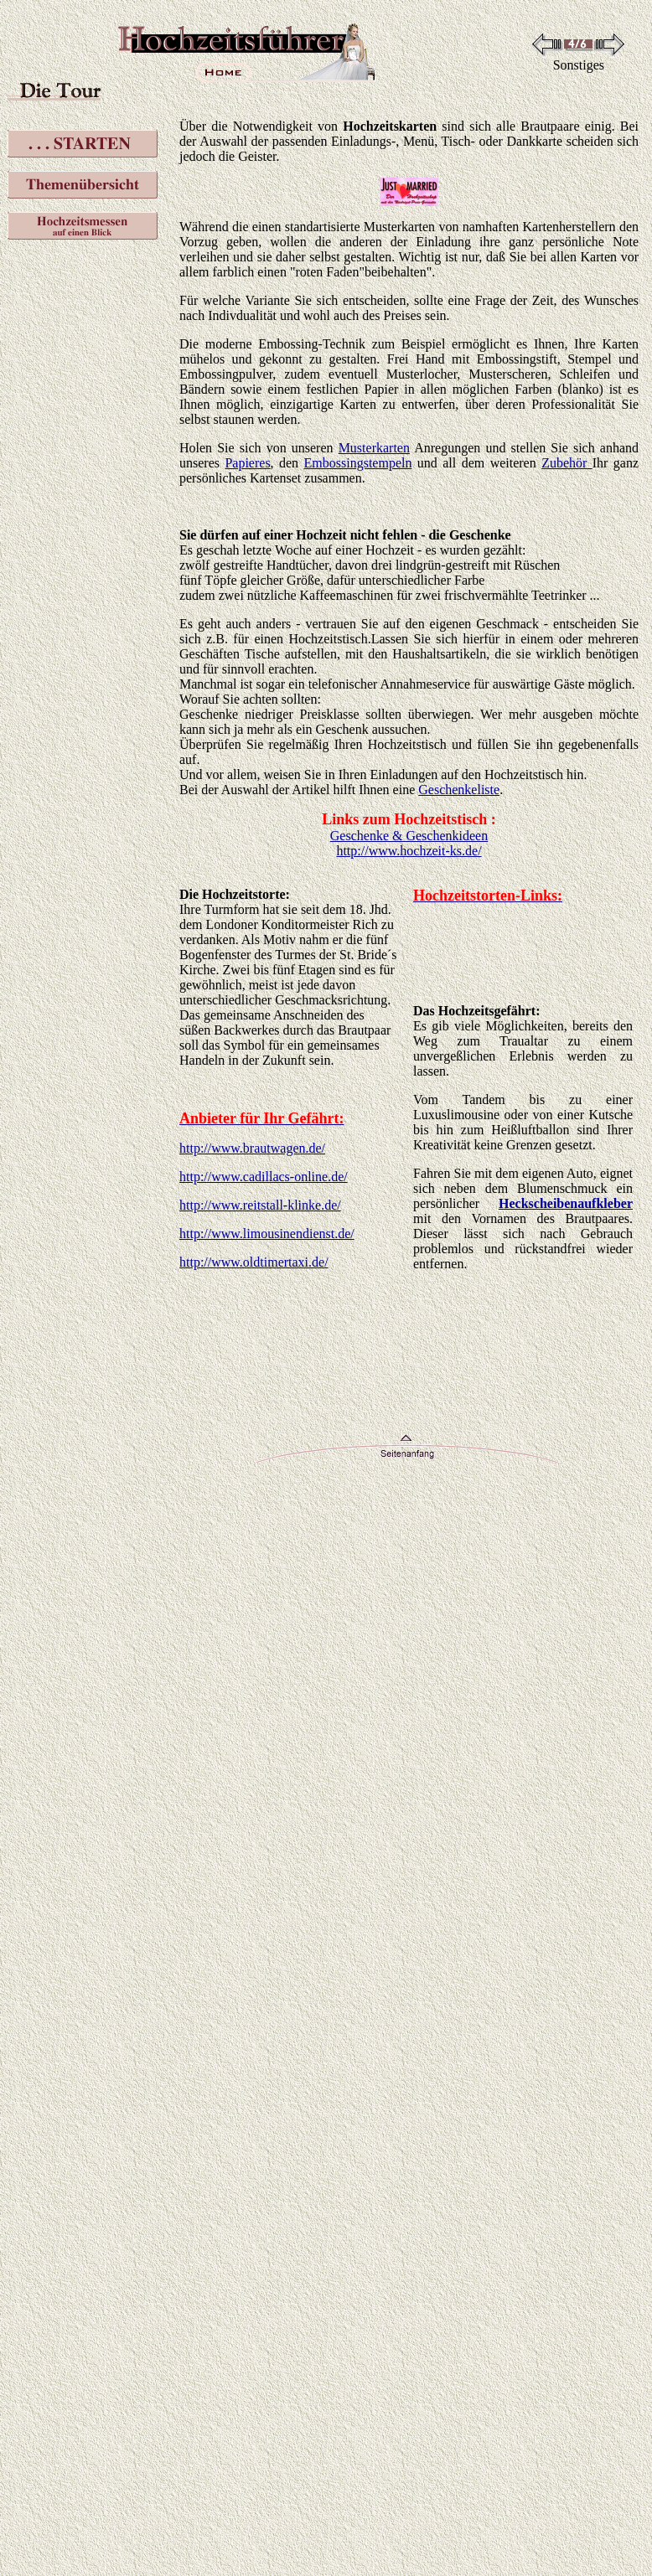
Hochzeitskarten (390, 126)
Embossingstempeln (358, 463)
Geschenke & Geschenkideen (409, 836)
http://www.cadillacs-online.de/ (263, 1176)
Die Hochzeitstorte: (234, 894)
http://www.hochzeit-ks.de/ (408, 851)
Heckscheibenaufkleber (566, 1203)
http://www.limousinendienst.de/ (266, 1233)
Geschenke (480, 535)
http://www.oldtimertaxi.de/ (254, 1262)
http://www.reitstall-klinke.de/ (260, 1205)
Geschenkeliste (458, 789)
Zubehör (564, 463)
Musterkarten (374, 448)
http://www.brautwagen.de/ (252, 1148)
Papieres (247, 463)
